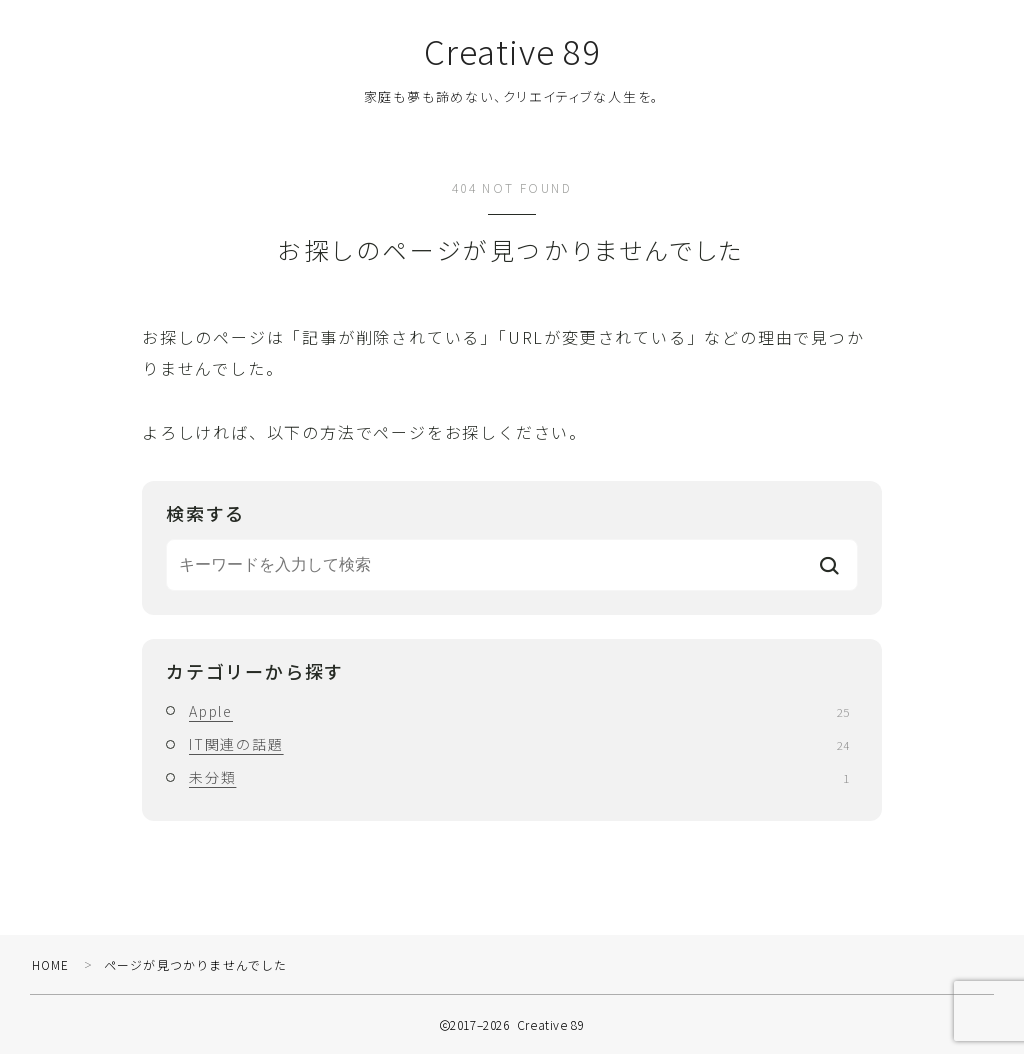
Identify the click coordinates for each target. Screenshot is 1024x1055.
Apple (519, 712)
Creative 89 (512, 51)
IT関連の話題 (519, 745)
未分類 (519, 778)
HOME (51, 965)
